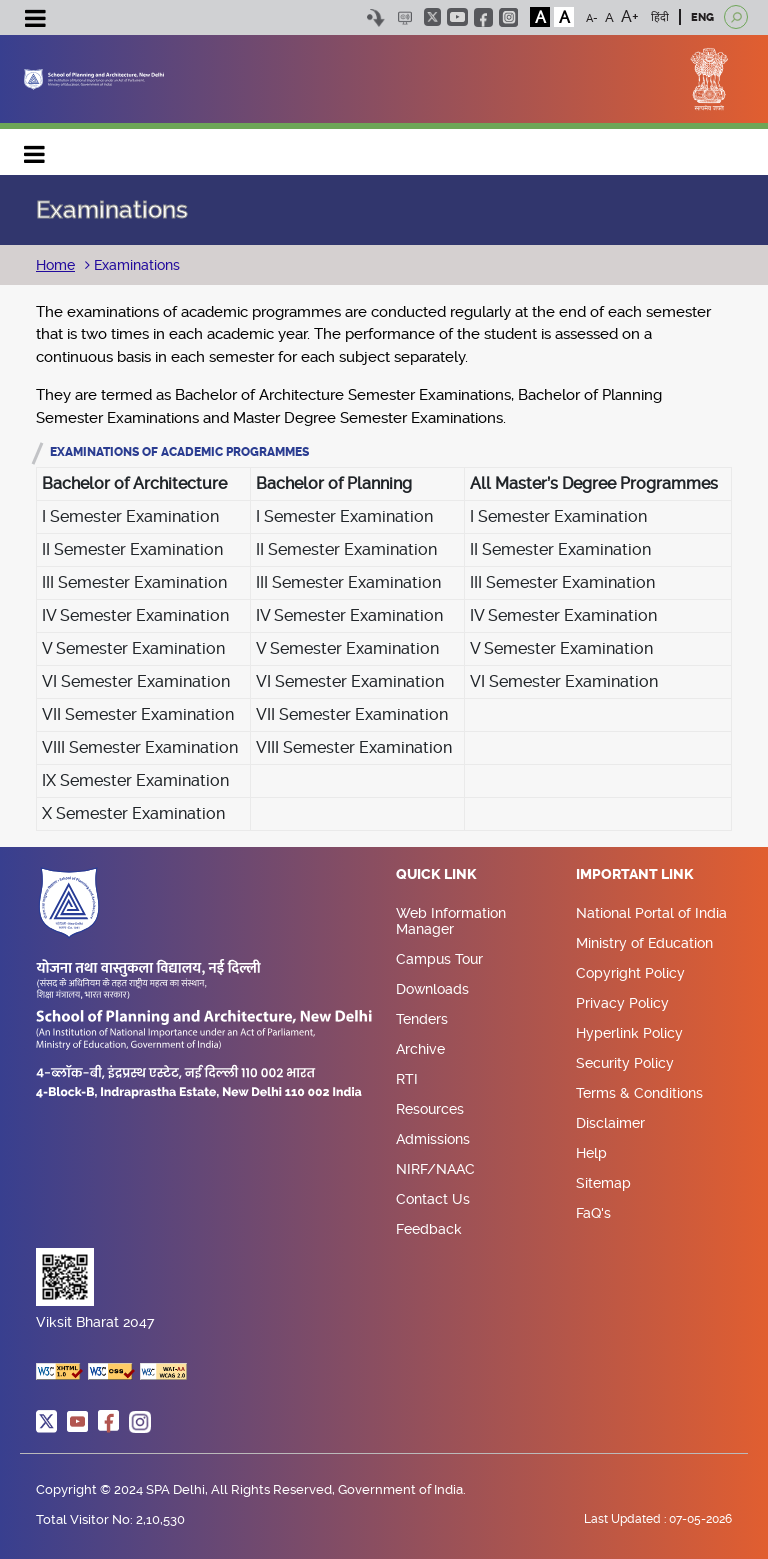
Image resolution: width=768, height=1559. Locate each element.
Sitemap (603, 1183)
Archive (420, 1049)
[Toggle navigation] (35, 21)
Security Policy (625, 1063)
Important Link (635, 875)
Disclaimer (610, 1123)
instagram (508, 17)
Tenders (422, 1019)
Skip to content (375, 17)
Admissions (433, 1139)
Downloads (432, 989)
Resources (430, 1109)
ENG (702, 17)
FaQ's (593, 1213)
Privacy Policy (622, 1003)
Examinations (135, 265)
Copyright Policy (630, 973)
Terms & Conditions (639, 1093)
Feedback (429, 1229)
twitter (432, 17)
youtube (457, 17)
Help (591, 1153)
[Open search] (736, 17)
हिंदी (660, 17)
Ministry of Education (644, 943)
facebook (483, 17)
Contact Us (433, 1199)
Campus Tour (439, 959)
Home (55, 265)
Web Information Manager (451, 921)
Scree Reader (404, 17)
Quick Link (436, 875)
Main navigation (35, 149)
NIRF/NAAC (435, 1169)
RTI (407, 1079)
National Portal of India (651, 913)
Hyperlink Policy (629, 1033)
